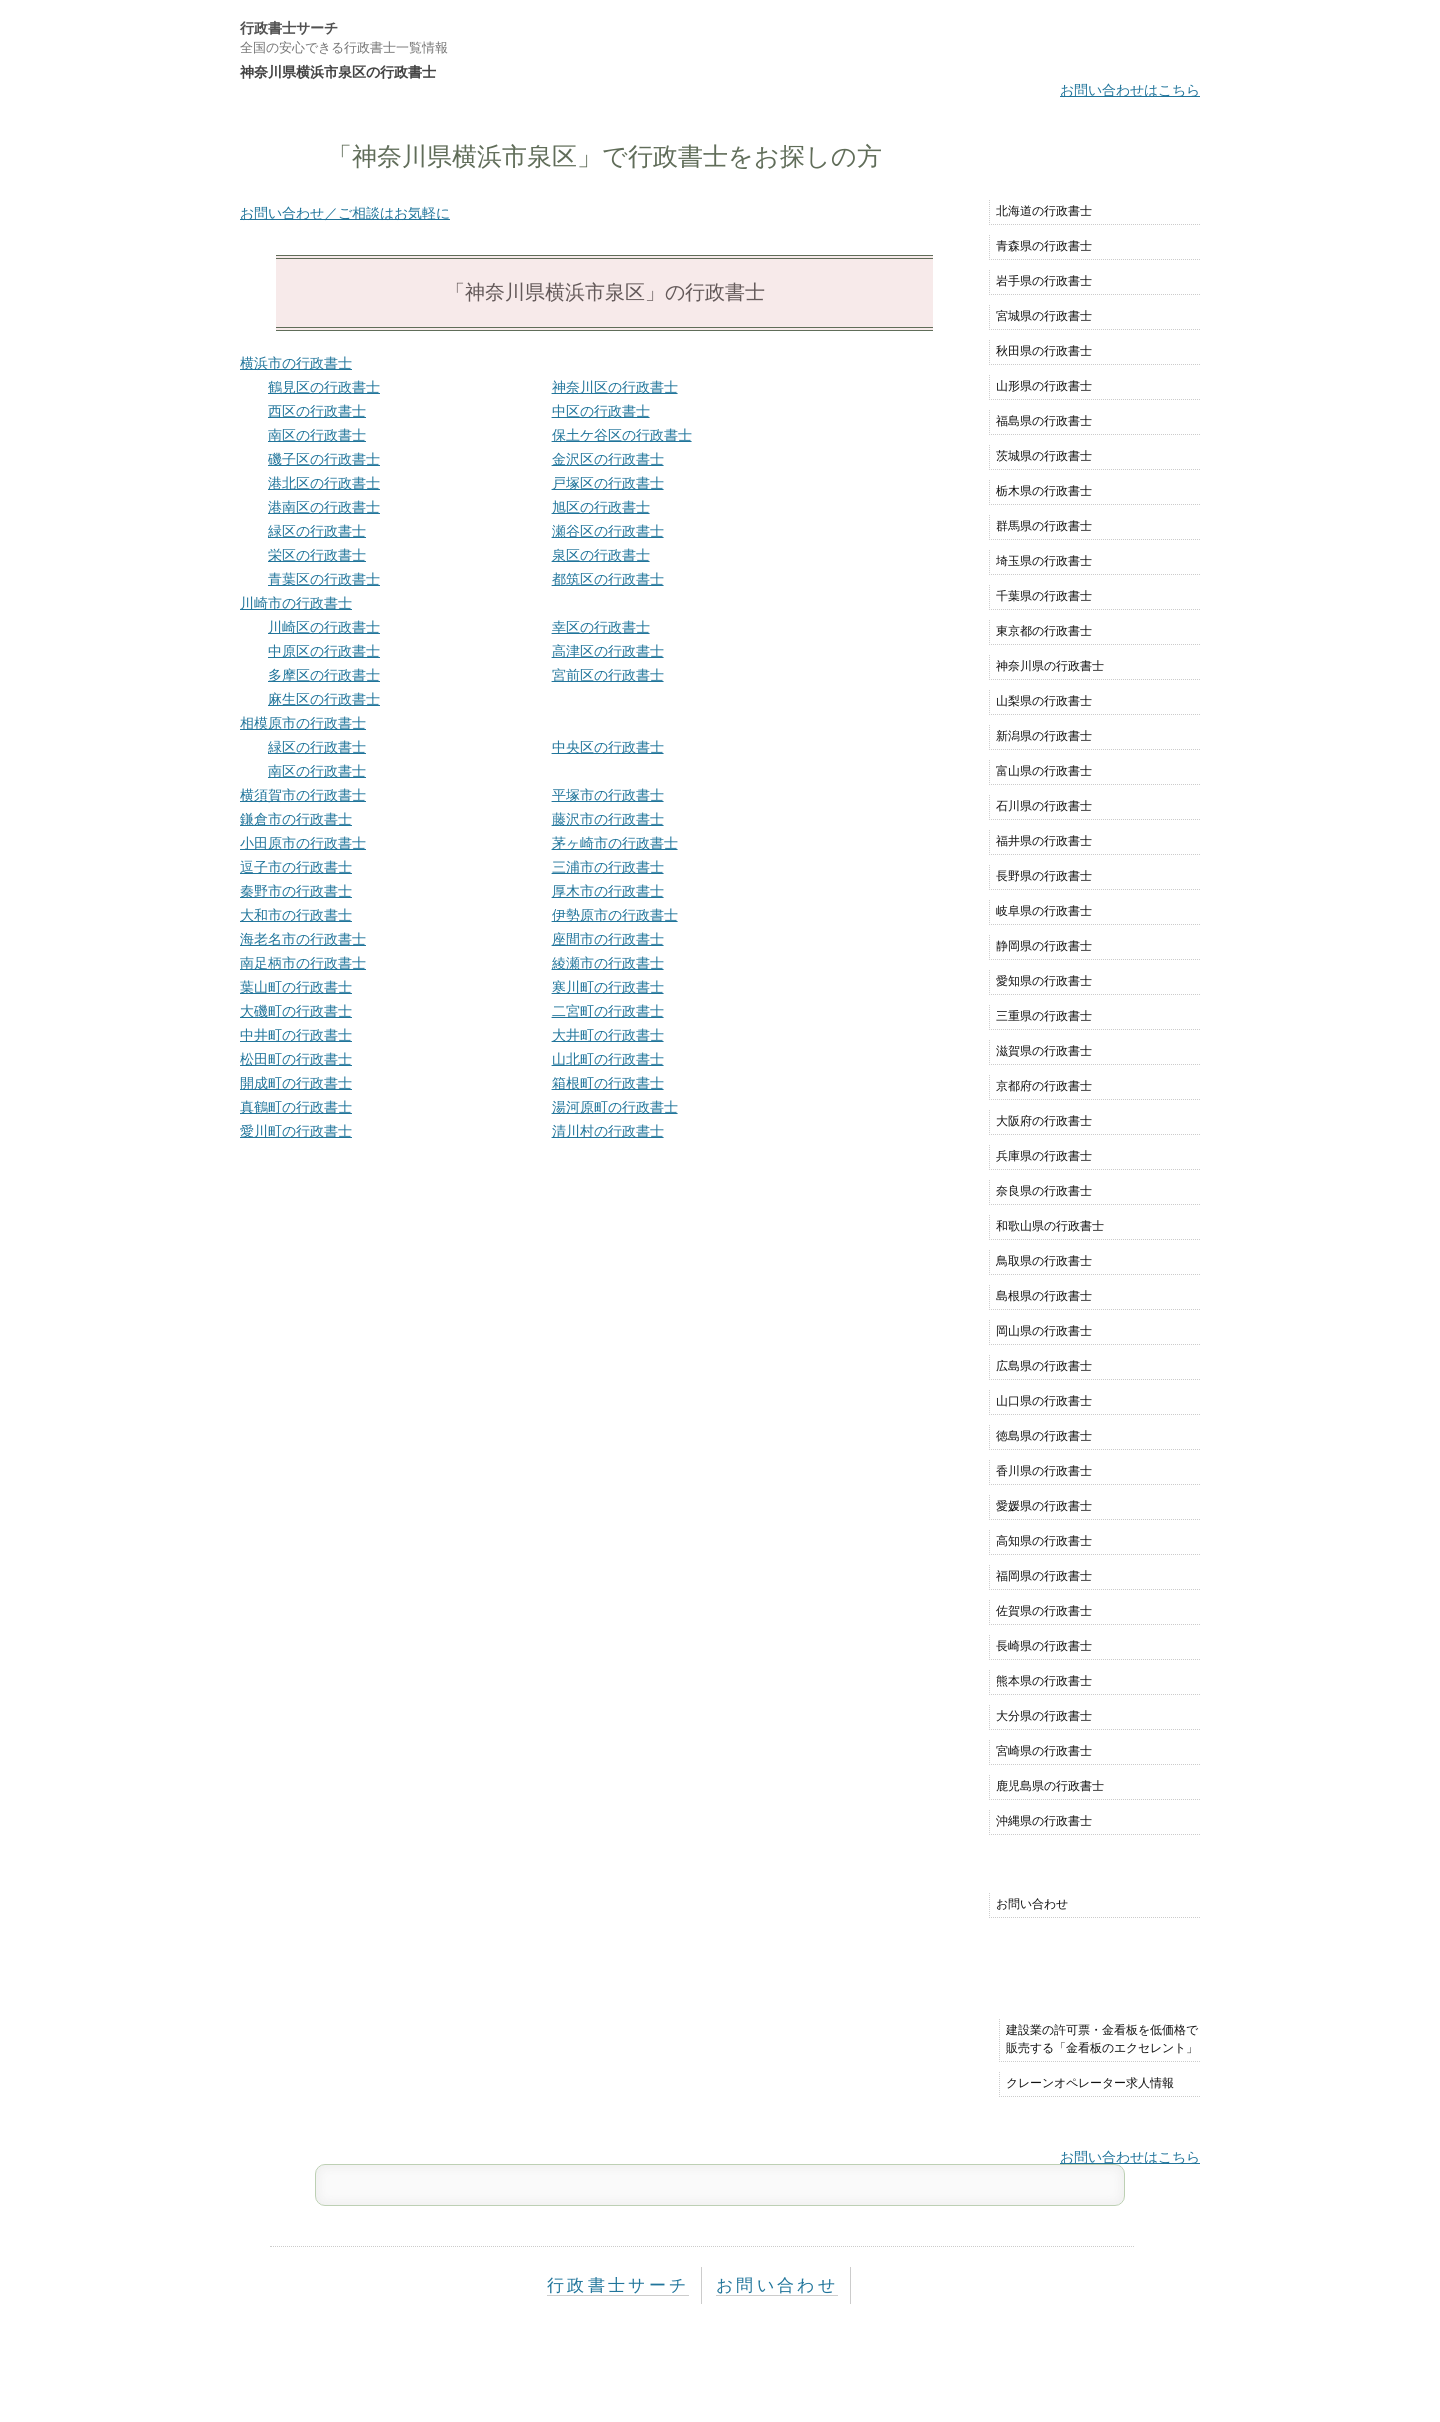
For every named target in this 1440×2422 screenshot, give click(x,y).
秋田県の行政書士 (1044, 351)
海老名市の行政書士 (303, 939)
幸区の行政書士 (601, 627)
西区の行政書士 (317, 411)
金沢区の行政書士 (608, 459)
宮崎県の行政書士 (1044, 1751)
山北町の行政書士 (608, 1059)
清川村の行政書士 (608, 1131)
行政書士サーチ (289, 28)
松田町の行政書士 (296, 1059)
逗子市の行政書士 (296, 867)
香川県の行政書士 (1044, 1471)
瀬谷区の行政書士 (608, 531)
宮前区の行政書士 (608, 675)
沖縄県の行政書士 (1044, 1821)
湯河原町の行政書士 (615, 1107)
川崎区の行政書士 (324, 627)
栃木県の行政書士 (1044, 491)
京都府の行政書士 (1044, 1086)
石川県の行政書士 (1044, 806)
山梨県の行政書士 (1044, 701)
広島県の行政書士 (1044, 1366)
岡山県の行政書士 (1044, 1331)
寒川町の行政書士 (608, 987)
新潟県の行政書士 (1044, 736)
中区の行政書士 (601, 411)
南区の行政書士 (317, 435)
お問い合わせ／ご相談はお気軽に (345, 213)
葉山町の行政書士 (296, 987)
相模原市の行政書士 (303, 723)
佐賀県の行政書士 (1044, 1611)
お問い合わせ (1032, 1904)
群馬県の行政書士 (1044, 526)
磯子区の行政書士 (324, 459)
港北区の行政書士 (324, 483)
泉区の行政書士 (601, 555)
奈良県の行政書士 (1044, 1191)
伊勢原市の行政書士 (615, 915)
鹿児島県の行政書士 (1050, 1786)
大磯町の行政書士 (296, 1011)
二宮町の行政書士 (608, 1011)
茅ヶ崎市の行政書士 (615, 843)
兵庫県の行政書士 (1044, 1156)
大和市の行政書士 (296, 915)
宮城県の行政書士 (1044, 316)
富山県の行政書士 (1044, 771)
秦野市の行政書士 (296, 891)
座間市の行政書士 (608, 939)
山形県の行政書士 (1044, 386)
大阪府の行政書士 (1044, 1121)
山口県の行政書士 (1044, 1401)
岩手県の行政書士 (1044, 281)
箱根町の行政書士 (608, 1083)
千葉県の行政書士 (1044, 596)
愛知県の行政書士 (1044, 981)
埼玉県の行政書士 (1044, 561)
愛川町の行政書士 (296, 1131)
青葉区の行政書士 (324, 579)
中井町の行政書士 (296, 1035)
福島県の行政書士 (1044, 421)
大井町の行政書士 (608, 1035)
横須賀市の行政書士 (303, 795)
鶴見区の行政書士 (324, 387)
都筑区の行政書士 (608, 579)
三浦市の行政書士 (608, 867)
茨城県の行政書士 (1044, 456)
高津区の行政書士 (608, 651)
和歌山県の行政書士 (1050, 1226)
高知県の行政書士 (1044, 1541)
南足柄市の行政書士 (303, 963)
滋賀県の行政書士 (1044, 1051)
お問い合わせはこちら (1130, 90)
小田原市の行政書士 (303, 843)
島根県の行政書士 (1044, 1296)
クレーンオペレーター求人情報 (1090, 2083)
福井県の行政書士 (1044, 841)
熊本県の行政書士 (1044, 1681)
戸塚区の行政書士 (608, 483)
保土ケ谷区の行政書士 (622, 435)
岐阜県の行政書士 (1044, 911)
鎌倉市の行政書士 (296, 819)
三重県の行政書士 (1044, 1016)
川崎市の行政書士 (296, 603)
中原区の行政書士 (324, 651)
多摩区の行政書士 (324, 675)
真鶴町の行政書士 (296, 1107)
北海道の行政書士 (1044, 211)
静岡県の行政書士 (1044, 946)
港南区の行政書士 (324, 507)
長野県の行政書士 (1044, 876)
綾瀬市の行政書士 (608, 963)
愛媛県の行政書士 (1044, 1506)
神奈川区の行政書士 (615, 387)
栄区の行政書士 (317, 555)
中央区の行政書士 (608, 747)
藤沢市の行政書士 (608, 819)
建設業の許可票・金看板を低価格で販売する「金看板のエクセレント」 (1102, 2039)
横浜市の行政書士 (296, 363)
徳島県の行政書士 (1044, 1436)
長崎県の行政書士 (1044, 1646)
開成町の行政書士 (296, 1083)
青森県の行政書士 (1044, 246)
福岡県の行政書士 (1044, 1576)
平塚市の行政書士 (608, 795)
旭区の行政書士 (601, 507)
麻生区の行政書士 (324, 699)
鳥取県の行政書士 (1044, 1261)
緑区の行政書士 (317, 531)
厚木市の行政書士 (608, 891)
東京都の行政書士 (1044, 631)
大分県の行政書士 (1044, 1716)
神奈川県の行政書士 (1050, 666)
